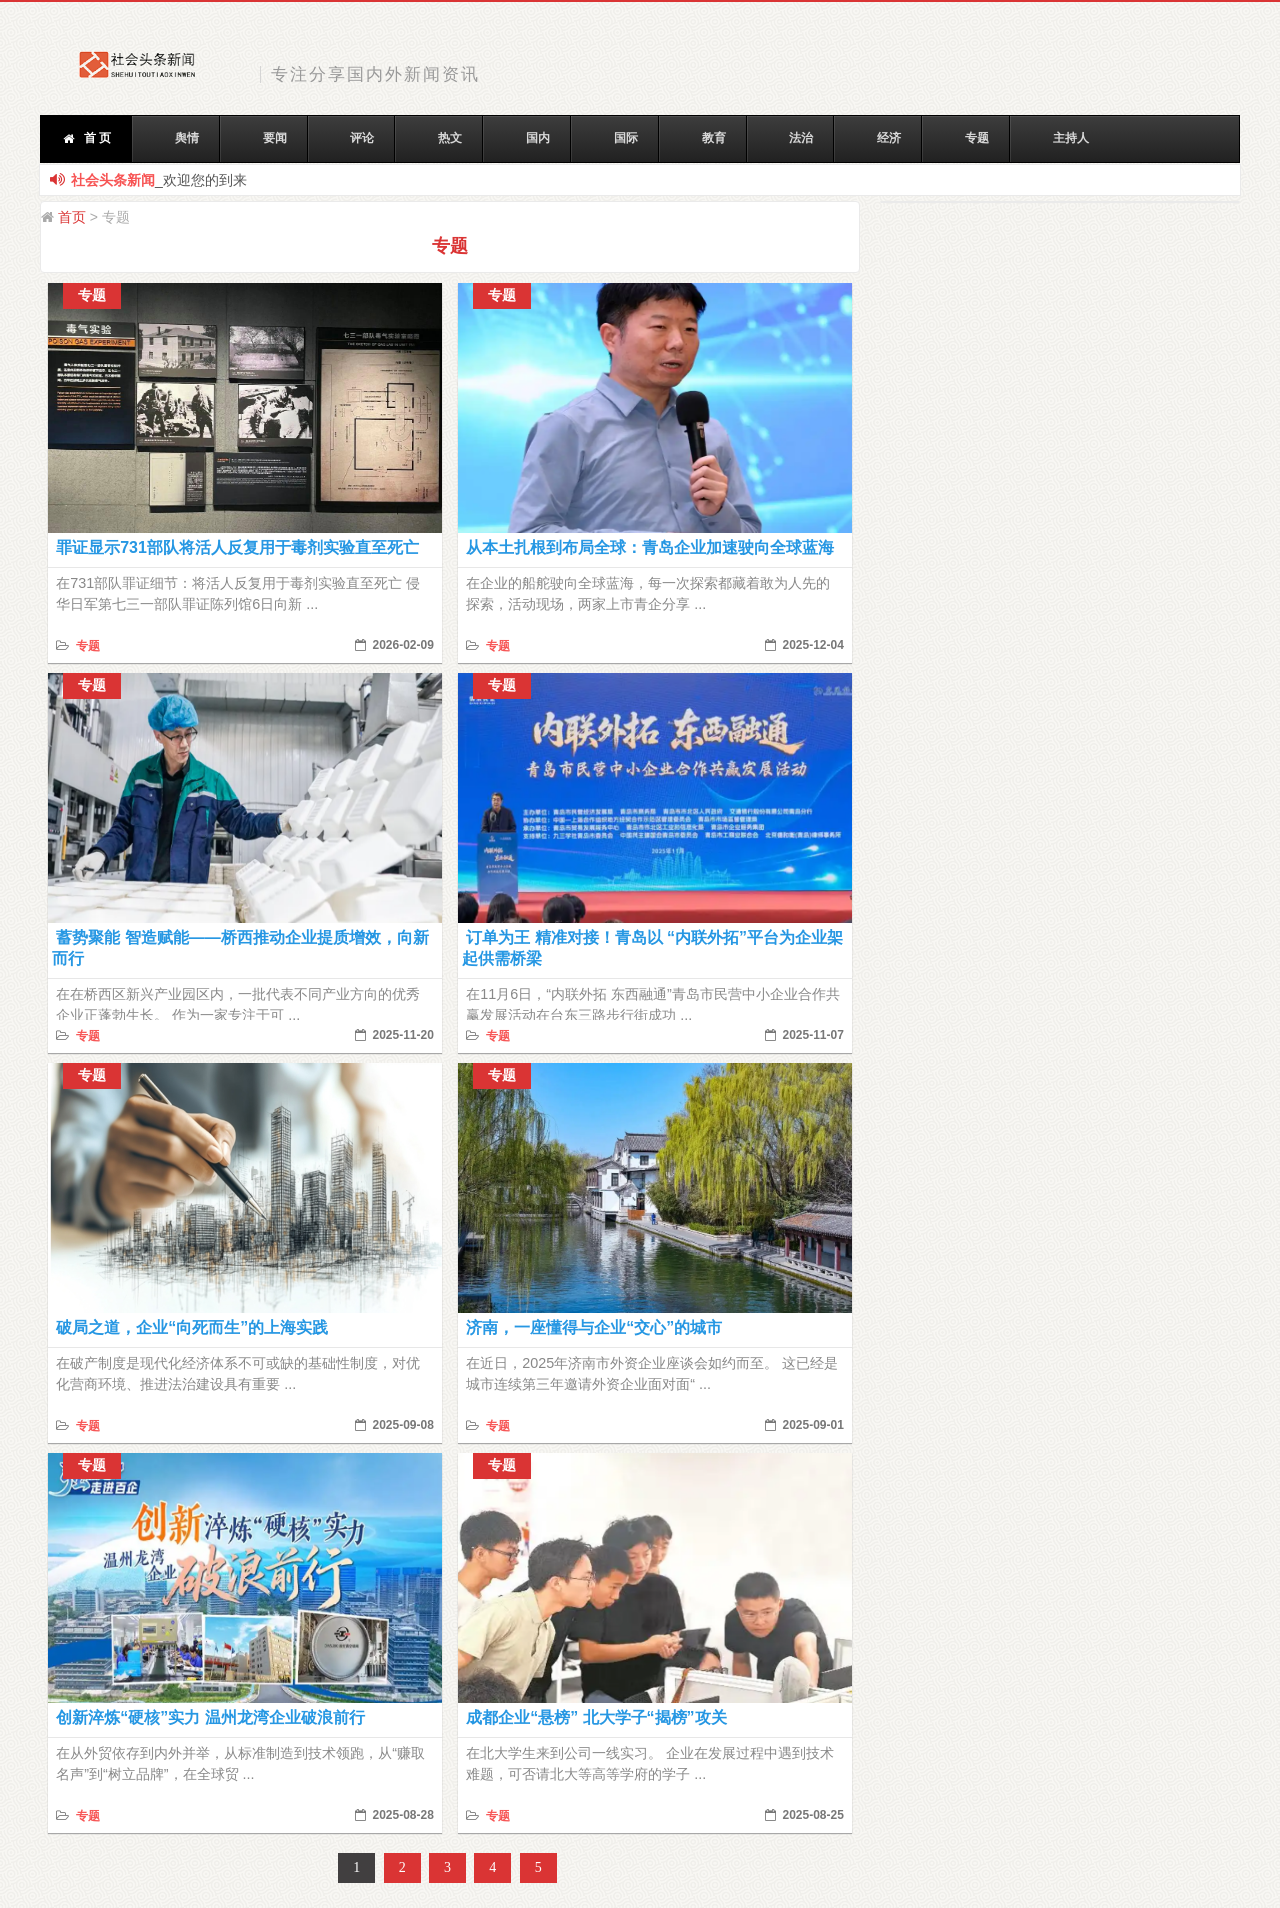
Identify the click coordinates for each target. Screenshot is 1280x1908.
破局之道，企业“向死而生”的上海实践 (192, 1327)
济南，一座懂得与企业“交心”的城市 (594, 1327)
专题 (85, 646)
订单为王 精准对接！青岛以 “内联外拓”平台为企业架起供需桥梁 (652, 948)
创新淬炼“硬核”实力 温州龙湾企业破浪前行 (210, 1717)
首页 (72, 217)
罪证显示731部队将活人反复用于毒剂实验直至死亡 (237, 547)
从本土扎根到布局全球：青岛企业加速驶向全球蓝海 (650, 547)
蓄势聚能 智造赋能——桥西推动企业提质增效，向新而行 (240, 948)
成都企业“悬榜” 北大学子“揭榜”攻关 (596, 1717)
